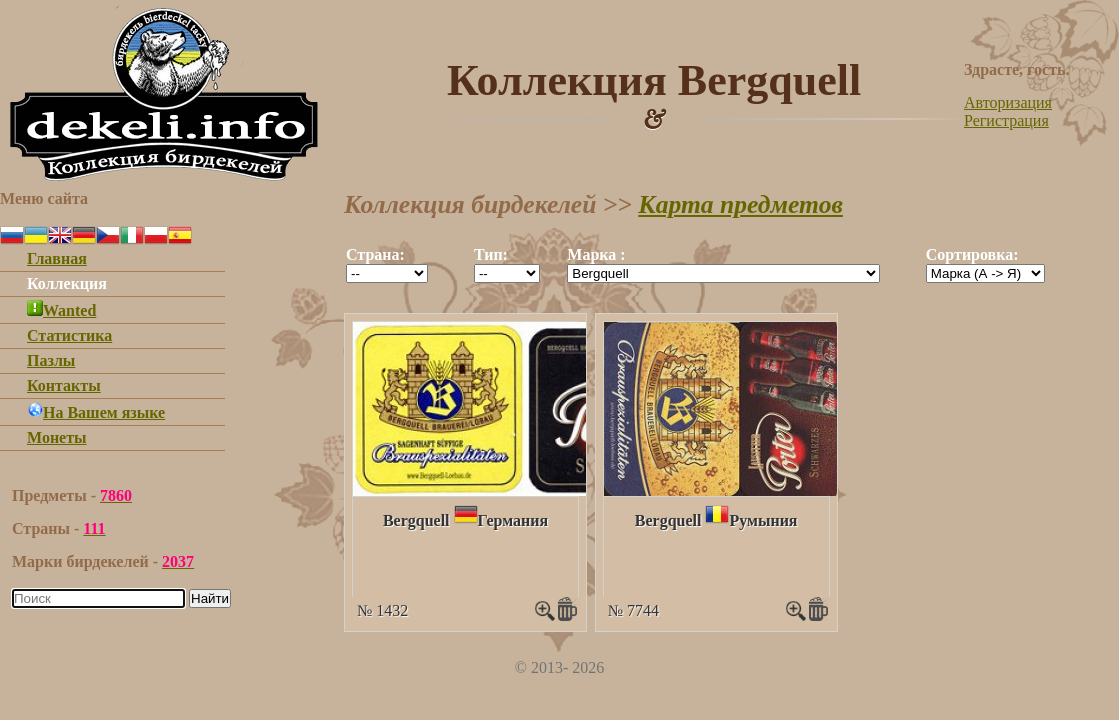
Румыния (763, 520)
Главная (57, 258)
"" (387, 273)
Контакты (64, 385)
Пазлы (51, 360)
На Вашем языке (96, 412)
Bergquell (416, 520)
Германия (513, 520)
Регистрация (1006, 120)
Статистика (69, 335)
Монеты (57, 437)
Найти (210, 598)
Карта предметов (740, 204)
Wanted (61, 310)
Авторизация (1008, 102)
